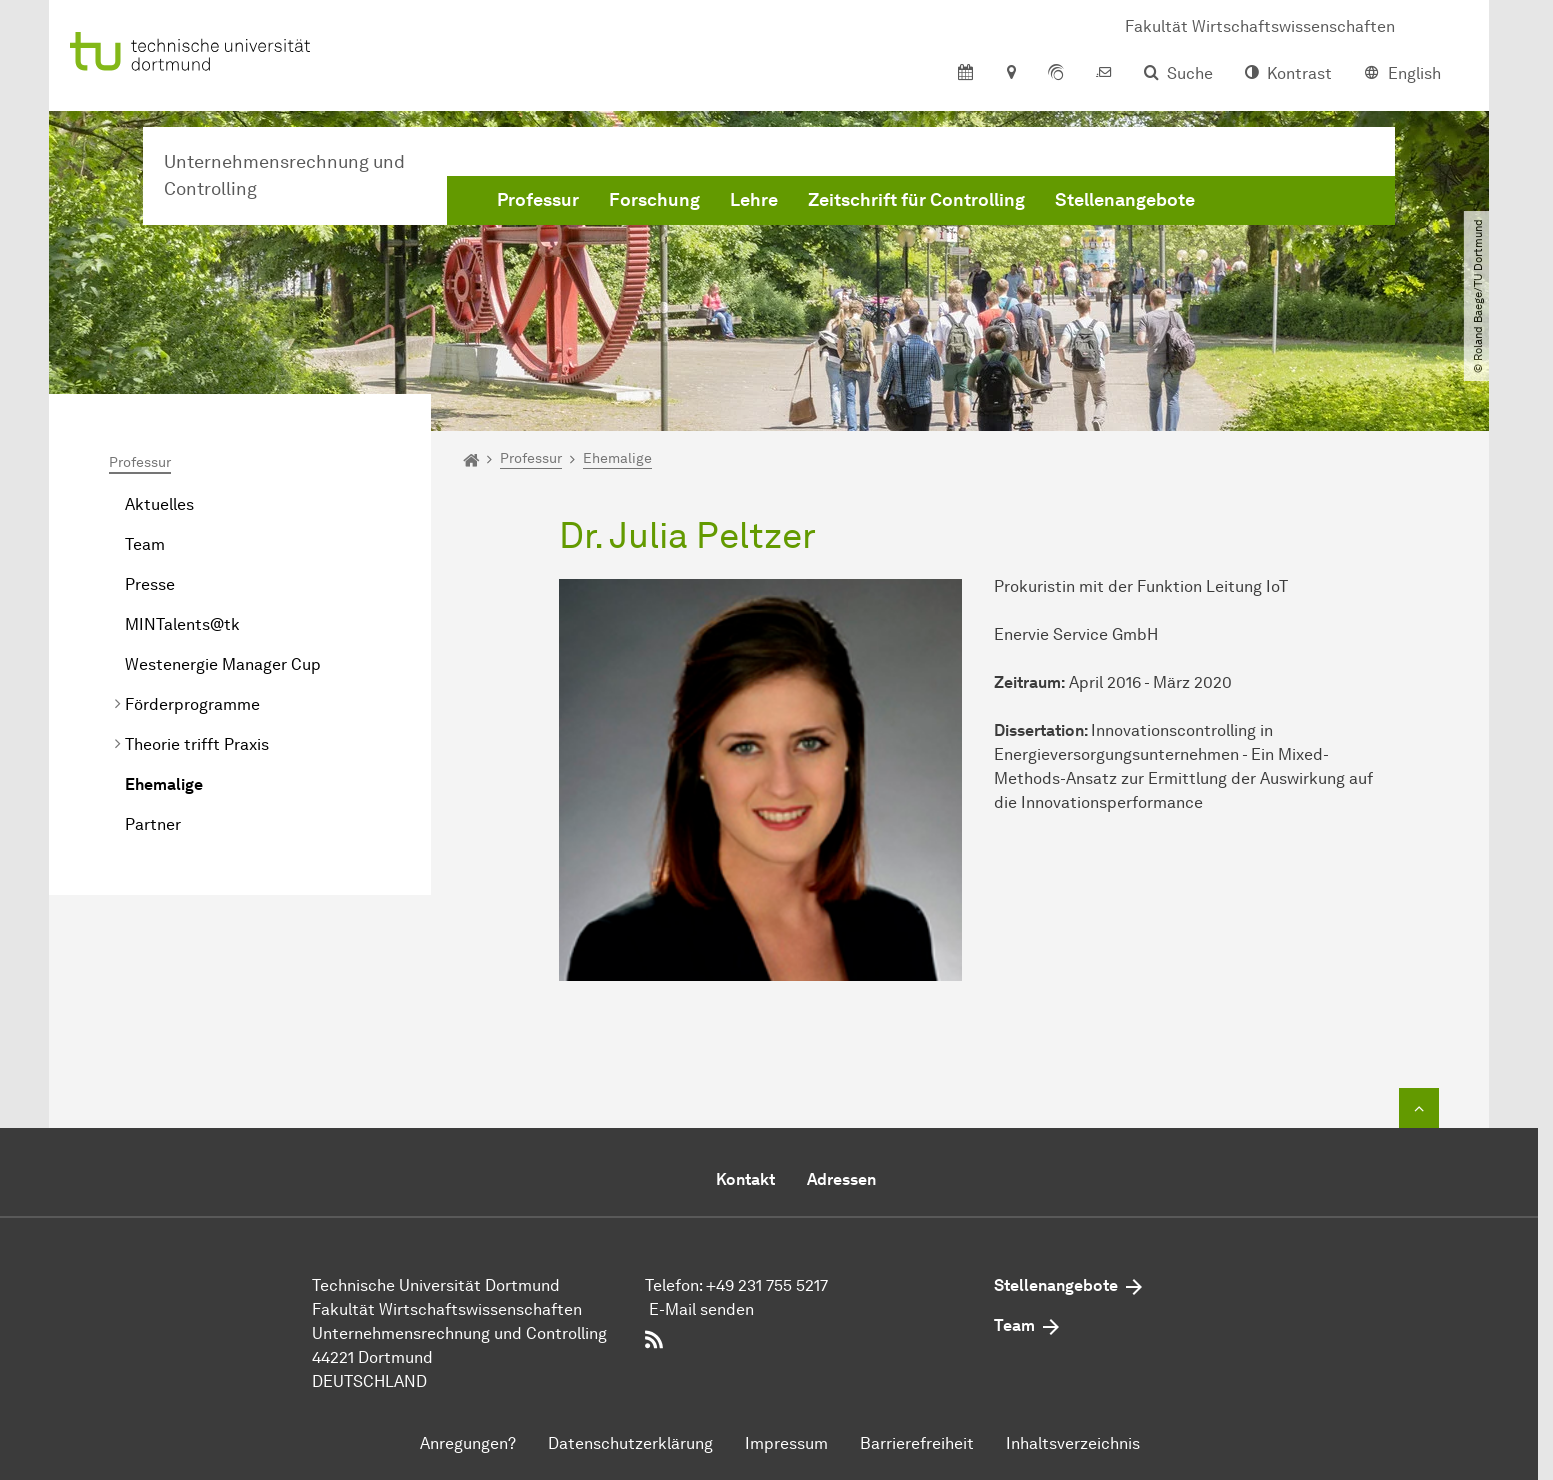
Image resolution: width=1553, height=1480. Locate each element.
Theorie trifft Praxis (197, 744)
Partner (153, 824)
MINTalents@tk (182, 624)
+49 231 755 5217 (767, 1285)
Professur (538, 200)
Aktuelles (159, 504)
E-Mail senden (701, 1309)
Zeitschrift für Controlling (916, 200)
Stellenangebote (1125, 200)
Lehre (754, 200)
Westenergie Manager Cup (223, 664)
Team (145, 544)
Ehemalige (164, 784)
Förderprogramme (192, 704)
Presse (150, 584)
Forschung (654, 200)
